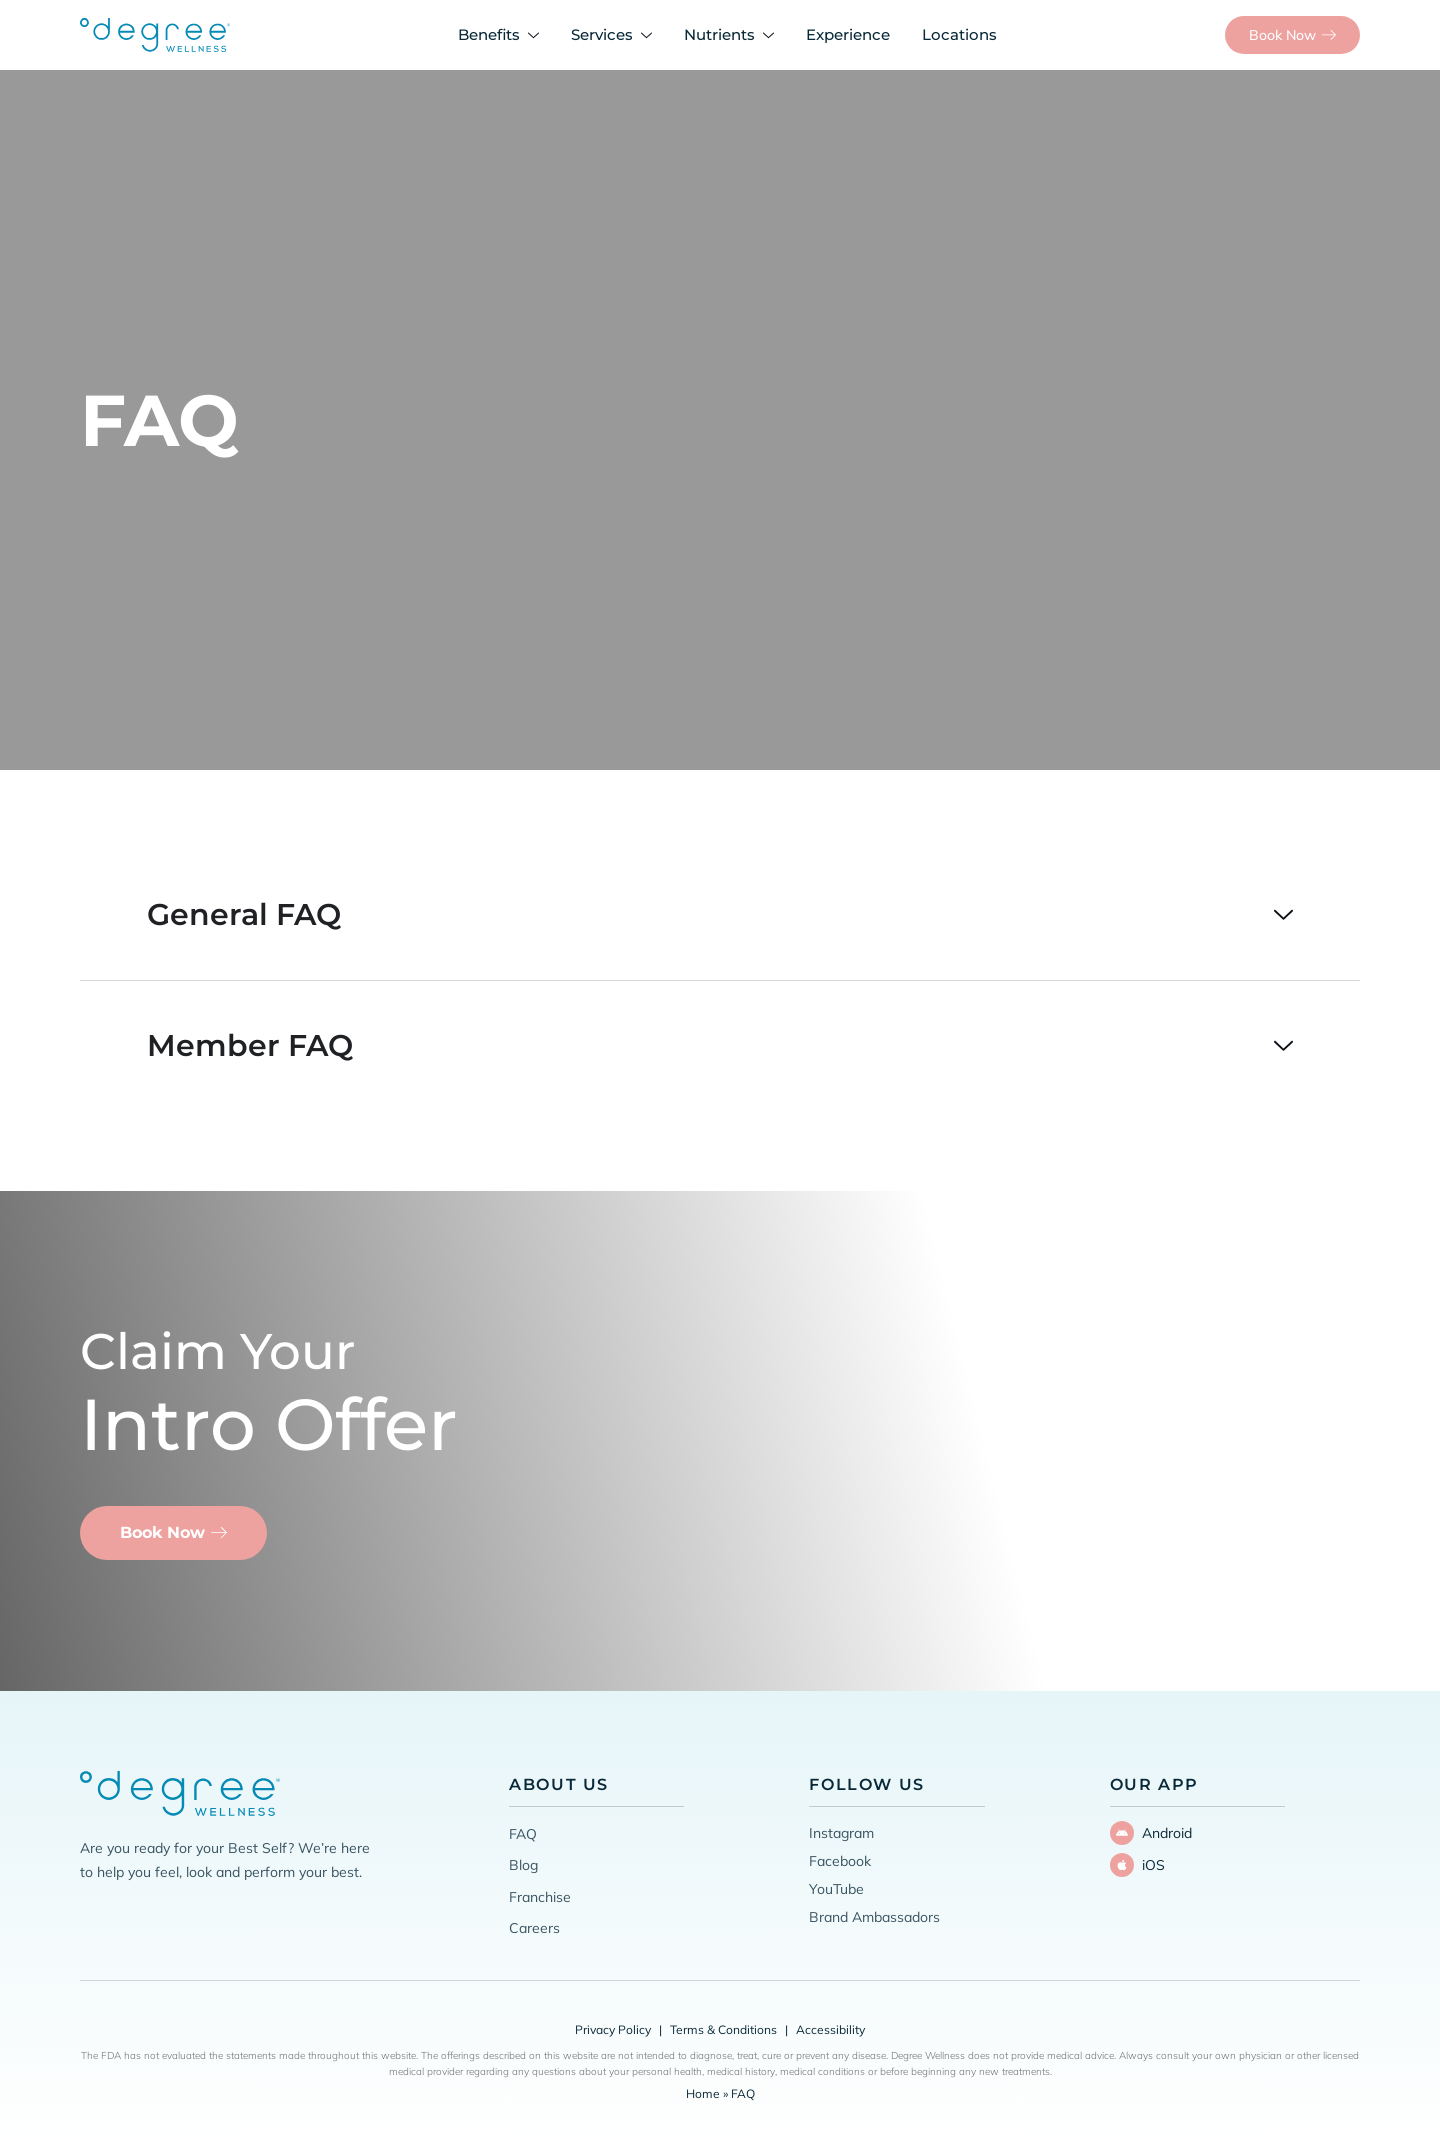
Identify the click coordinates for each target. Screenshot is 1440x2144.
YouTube (836, 1889)
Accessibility (830, 2029)
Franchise (540, 1897)
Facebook (840, 1861)
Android (1167, 1833)
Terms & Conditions (723, 2029)
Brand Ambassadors (874, 1917)
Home (703, 2093)
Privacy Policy (613, 2029)
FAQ (523, 1834)
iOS (1153, 1865)
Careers (534, 1928)
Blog (523, 1865)
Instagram (841, 1833)
